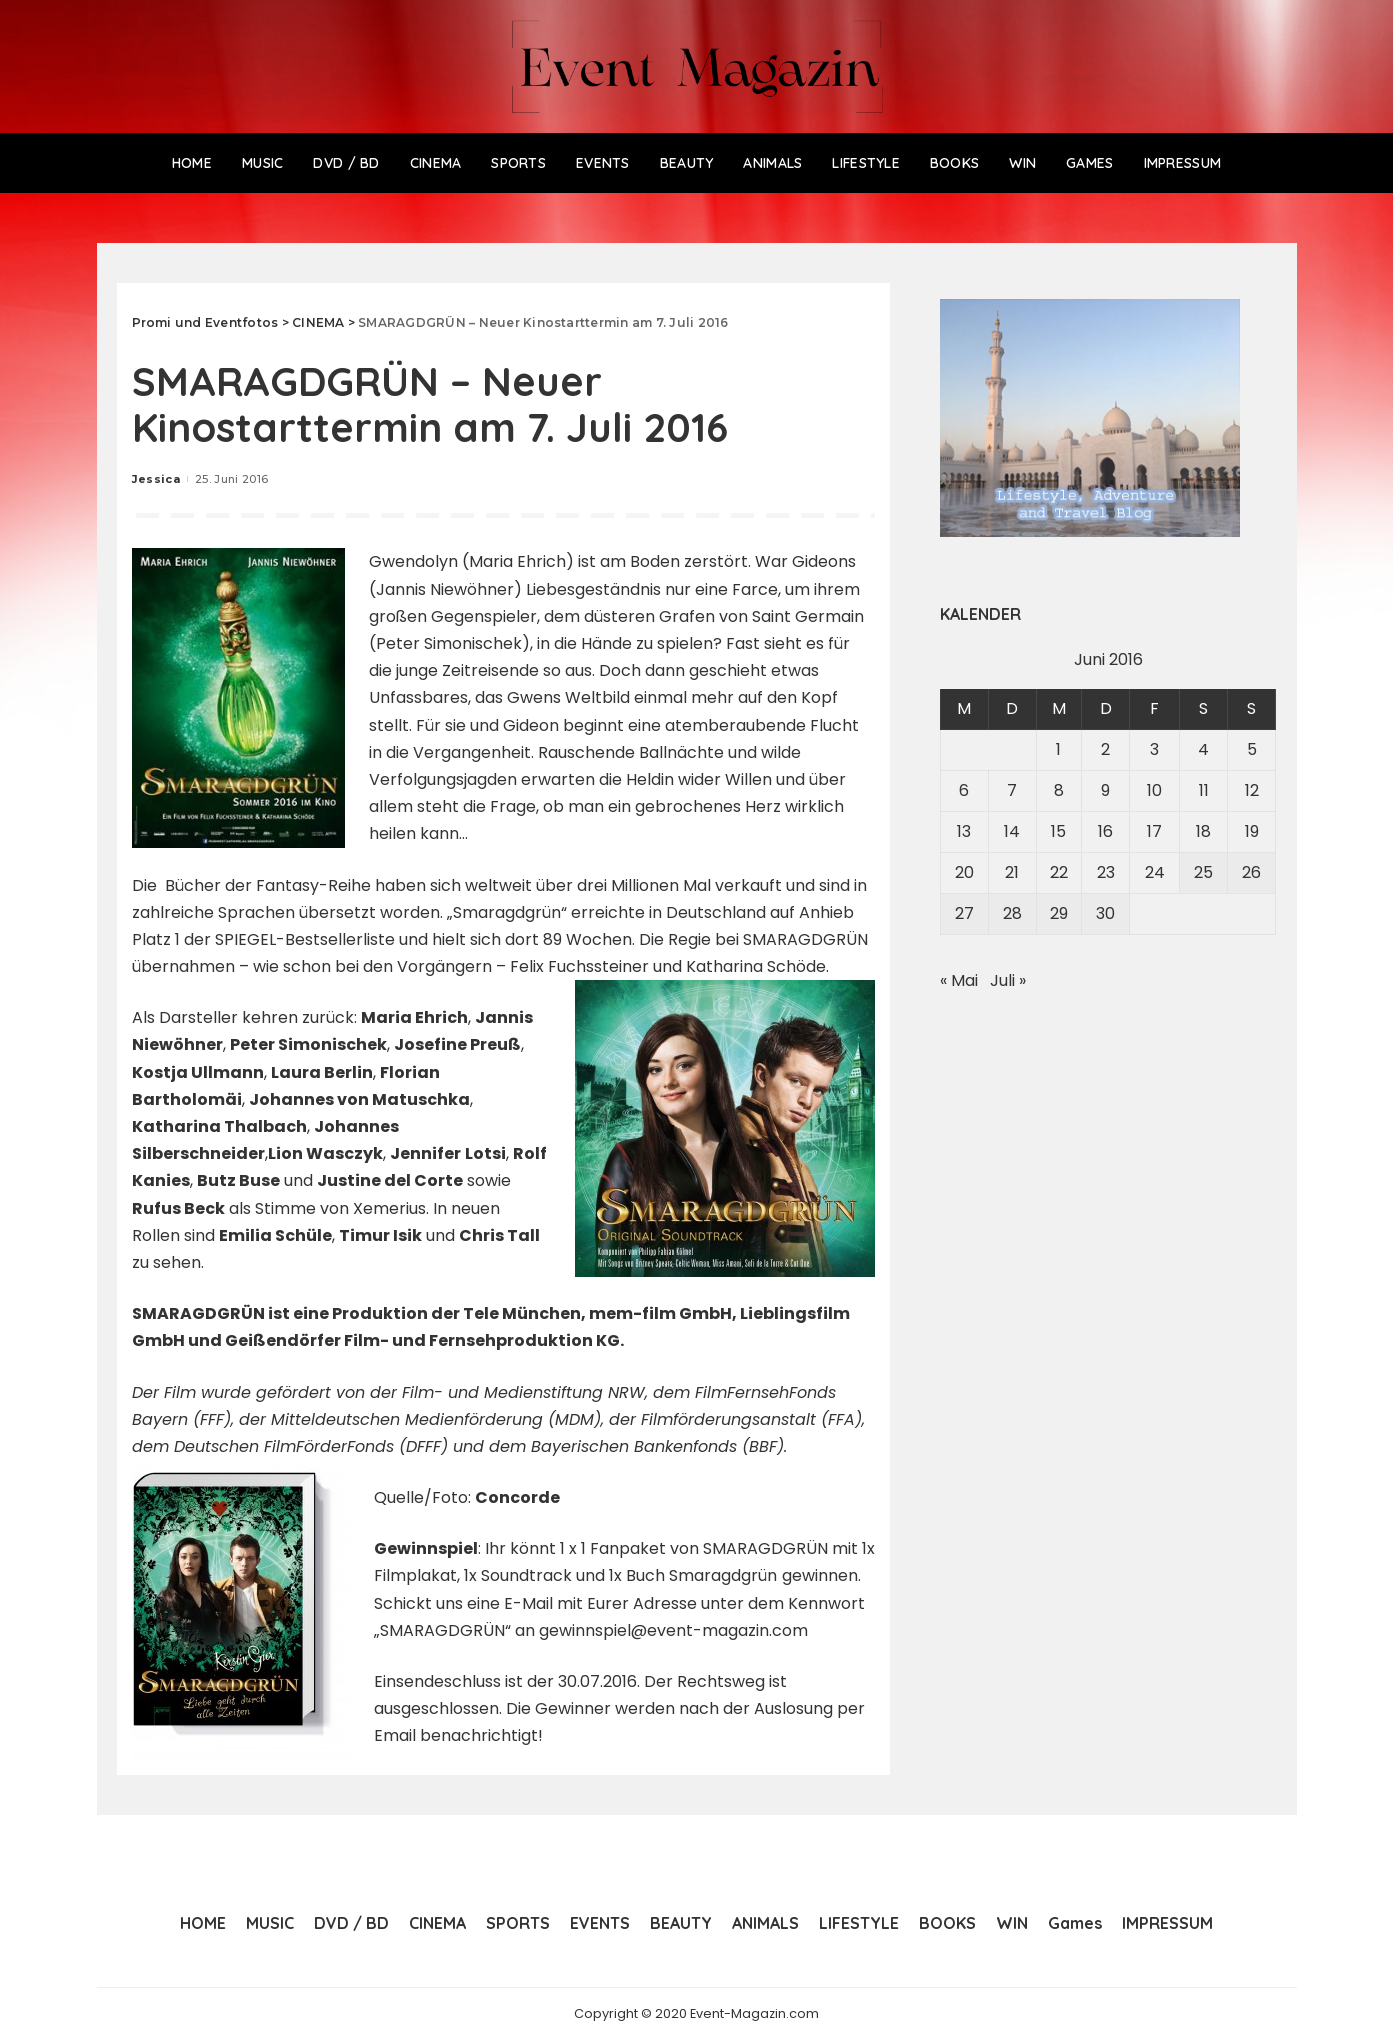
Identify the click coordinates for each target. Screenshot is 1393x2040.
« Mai (959, 980)
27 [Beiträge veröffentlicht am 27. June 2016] (964, 913)
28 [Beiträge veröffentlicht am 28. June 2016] (1012, 913)
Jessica (156, 479)
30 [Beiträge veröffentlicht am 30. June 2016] (1105, 913)
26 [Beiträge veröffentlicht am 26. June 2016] (1251, 872)
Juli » (1008, 980)
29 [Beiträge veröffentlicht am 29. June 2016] (1059, 913)
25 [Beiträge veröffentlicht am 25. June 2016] (1203, 872)
